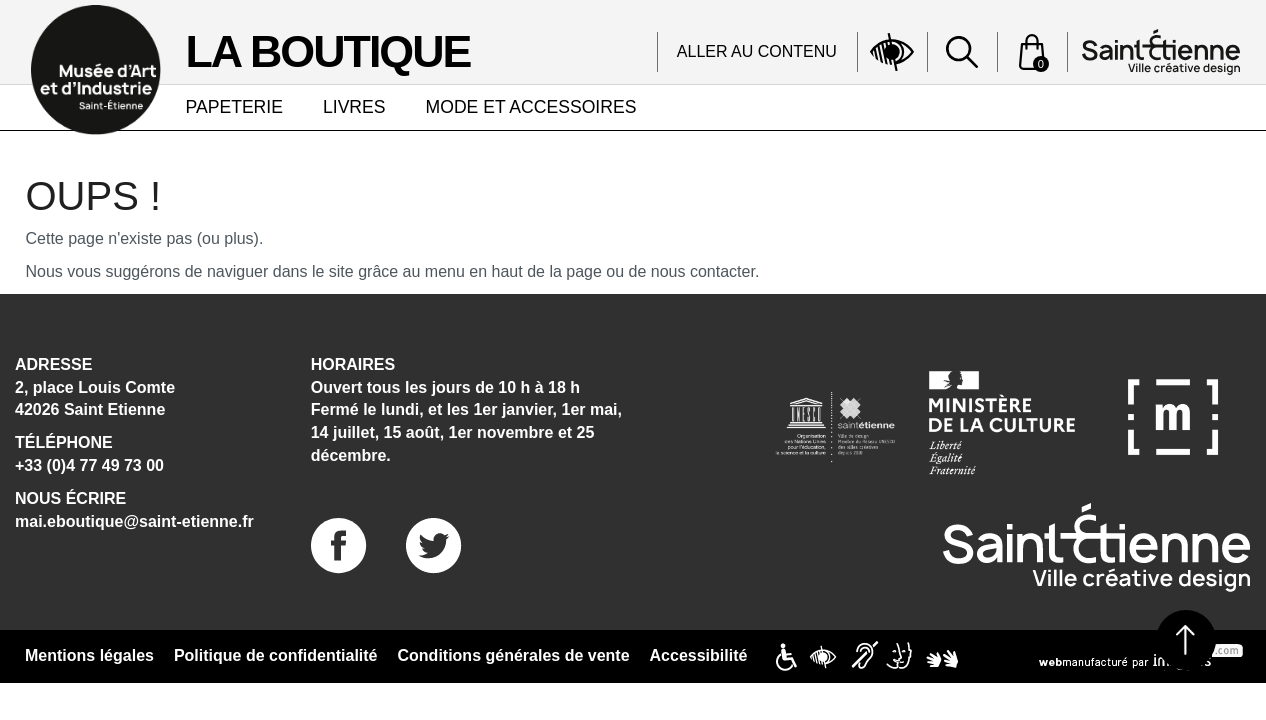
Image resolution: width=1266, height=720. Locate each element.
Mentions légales (89, 655)
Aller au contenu (757, 51)
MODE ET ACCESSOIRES (531, 107)
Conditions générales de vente (514, 655)
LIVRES (354, 107)
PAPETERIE (234, 107)
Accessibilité (699, 655)
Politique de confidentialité (276, 655)
